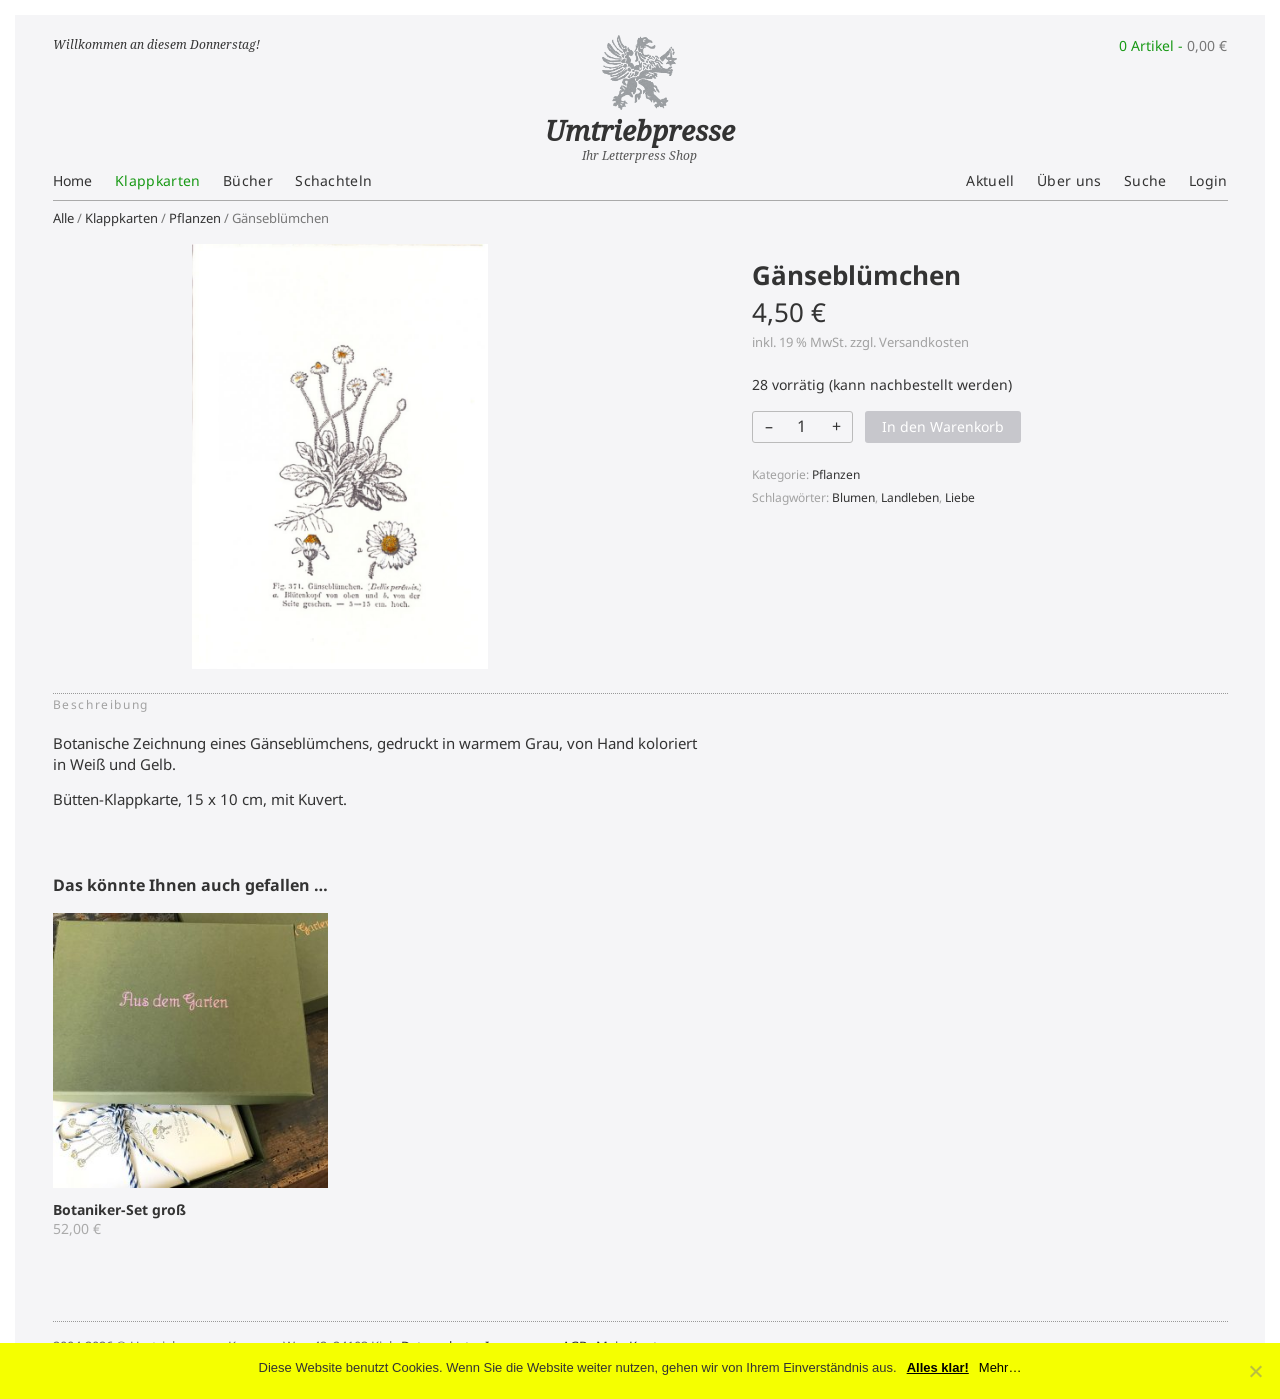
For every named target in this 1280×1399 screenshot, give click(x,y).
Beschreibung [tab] (101, 704)
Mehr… (1000, 1367)
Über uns (1069, 180)
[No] (1255, 1371)
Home (73, 180)
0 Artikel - (1173, 45)
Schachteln (333, 180)
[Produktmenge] (801, 426)
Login (1208, 180)
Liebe (960, 497)
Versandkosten (924, 342)
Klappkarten (158, 180)
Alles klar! (938, 1367)
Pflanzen (195, 218)
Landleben (910, 497)
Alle (63, 218)
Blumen (853, 497)
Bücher (248, 180)
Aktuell (990, 180)
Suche (1145, 180)
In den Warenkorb (943, 426)
